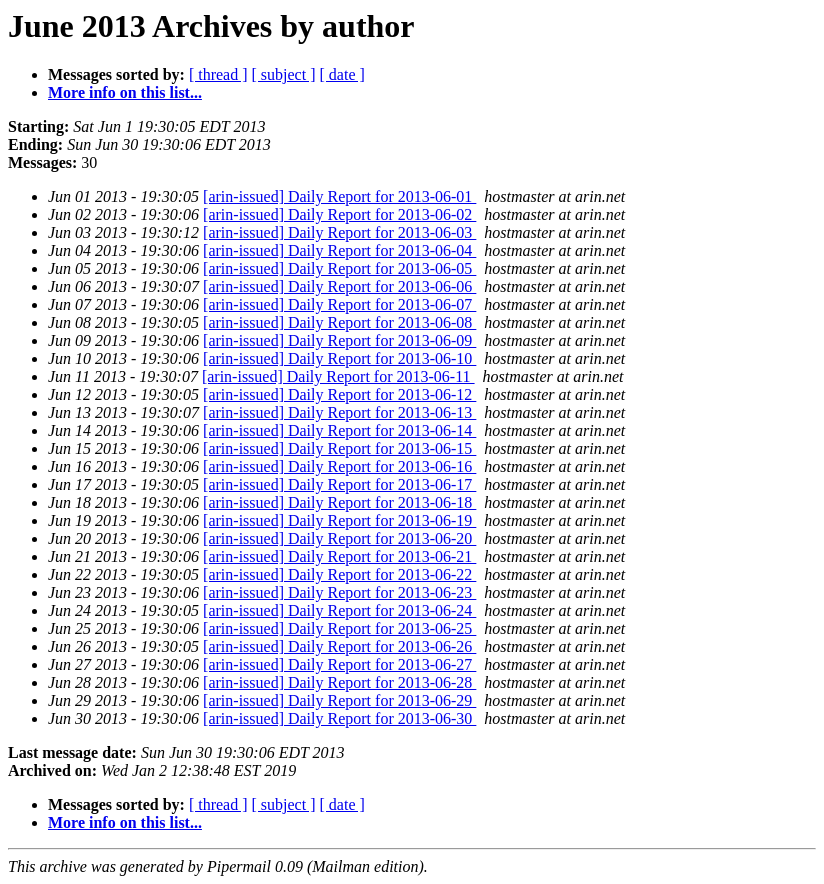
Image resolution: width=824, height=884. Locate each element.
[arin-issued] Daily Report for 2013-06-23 (339, 592)
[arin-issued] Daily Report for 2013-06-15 (339, 448)
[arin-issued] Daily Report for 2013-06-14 (339, 430)
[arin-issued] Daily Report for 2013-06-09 (339, 340)
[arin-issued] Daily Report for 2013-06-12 (339, 394)
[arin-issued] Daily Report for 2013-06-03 (339, 232)
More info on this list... (125, 92)
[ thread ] (218, 74)
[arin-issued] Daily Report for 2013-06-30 (339, 718)
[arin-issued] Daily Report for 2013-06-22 (339, 574)
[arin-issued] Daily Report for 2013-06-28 (339, 682)
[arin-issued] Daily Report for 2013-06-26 (339, 646)
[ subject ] (284, 74)
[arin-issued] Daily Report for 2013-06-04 (339, 250)
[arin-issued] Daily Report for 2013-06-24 (339, 610)
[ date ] (342, 74)
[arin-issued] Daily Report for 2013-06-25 (339, 628)
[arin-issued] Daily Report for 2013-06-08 (339, 322)
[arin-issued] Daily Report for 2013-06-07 (339, 304)
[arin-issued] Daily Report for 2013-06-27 (339, 664)
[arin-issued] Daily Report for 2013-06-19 (339, 520)
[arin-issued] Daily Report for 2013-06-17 (339, 484)
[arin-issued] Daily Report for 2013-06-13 (339, 412)
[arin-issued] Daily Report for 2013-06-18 (339, 502)
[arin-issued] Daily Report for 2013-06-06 (339, 286)
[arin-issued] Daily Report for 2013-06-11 (338, 376)
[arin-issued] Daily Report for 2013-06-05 (339, 268)
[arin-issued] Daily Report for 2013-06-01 (339, 196)
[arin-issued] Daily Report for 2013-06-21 (339, 556)
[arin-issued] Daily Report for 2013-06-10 (339, 358)
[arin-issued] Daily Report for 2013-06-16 (339, 466)
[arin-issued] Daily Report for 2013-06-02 (339, 214)
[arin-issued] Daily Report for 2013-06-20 (339, 538)
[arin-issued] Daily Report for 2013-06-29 (339, 700)
